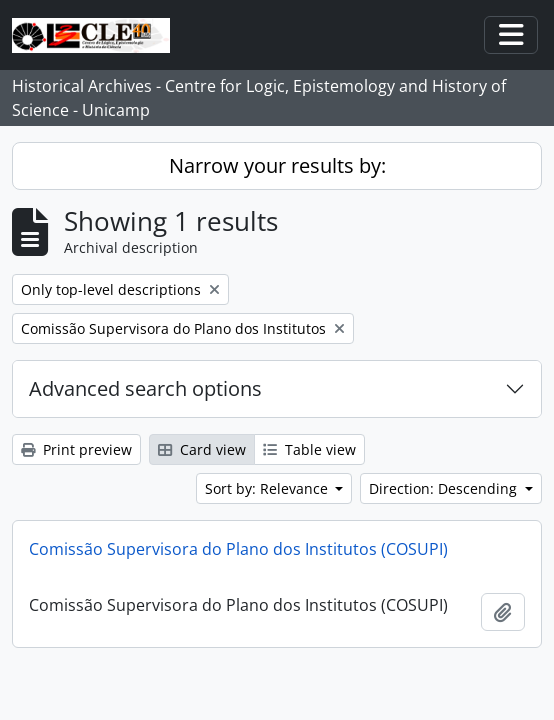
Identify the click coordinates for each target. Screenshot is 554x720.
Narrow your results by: (277, 165)
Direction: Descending (445, 488)
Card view (202, 449)
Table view (309, 449)
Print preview (76, 449)
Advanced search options (145, 388)
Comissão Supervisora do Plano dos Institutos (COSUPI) (238, 549)
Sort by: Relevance (268, 488)
